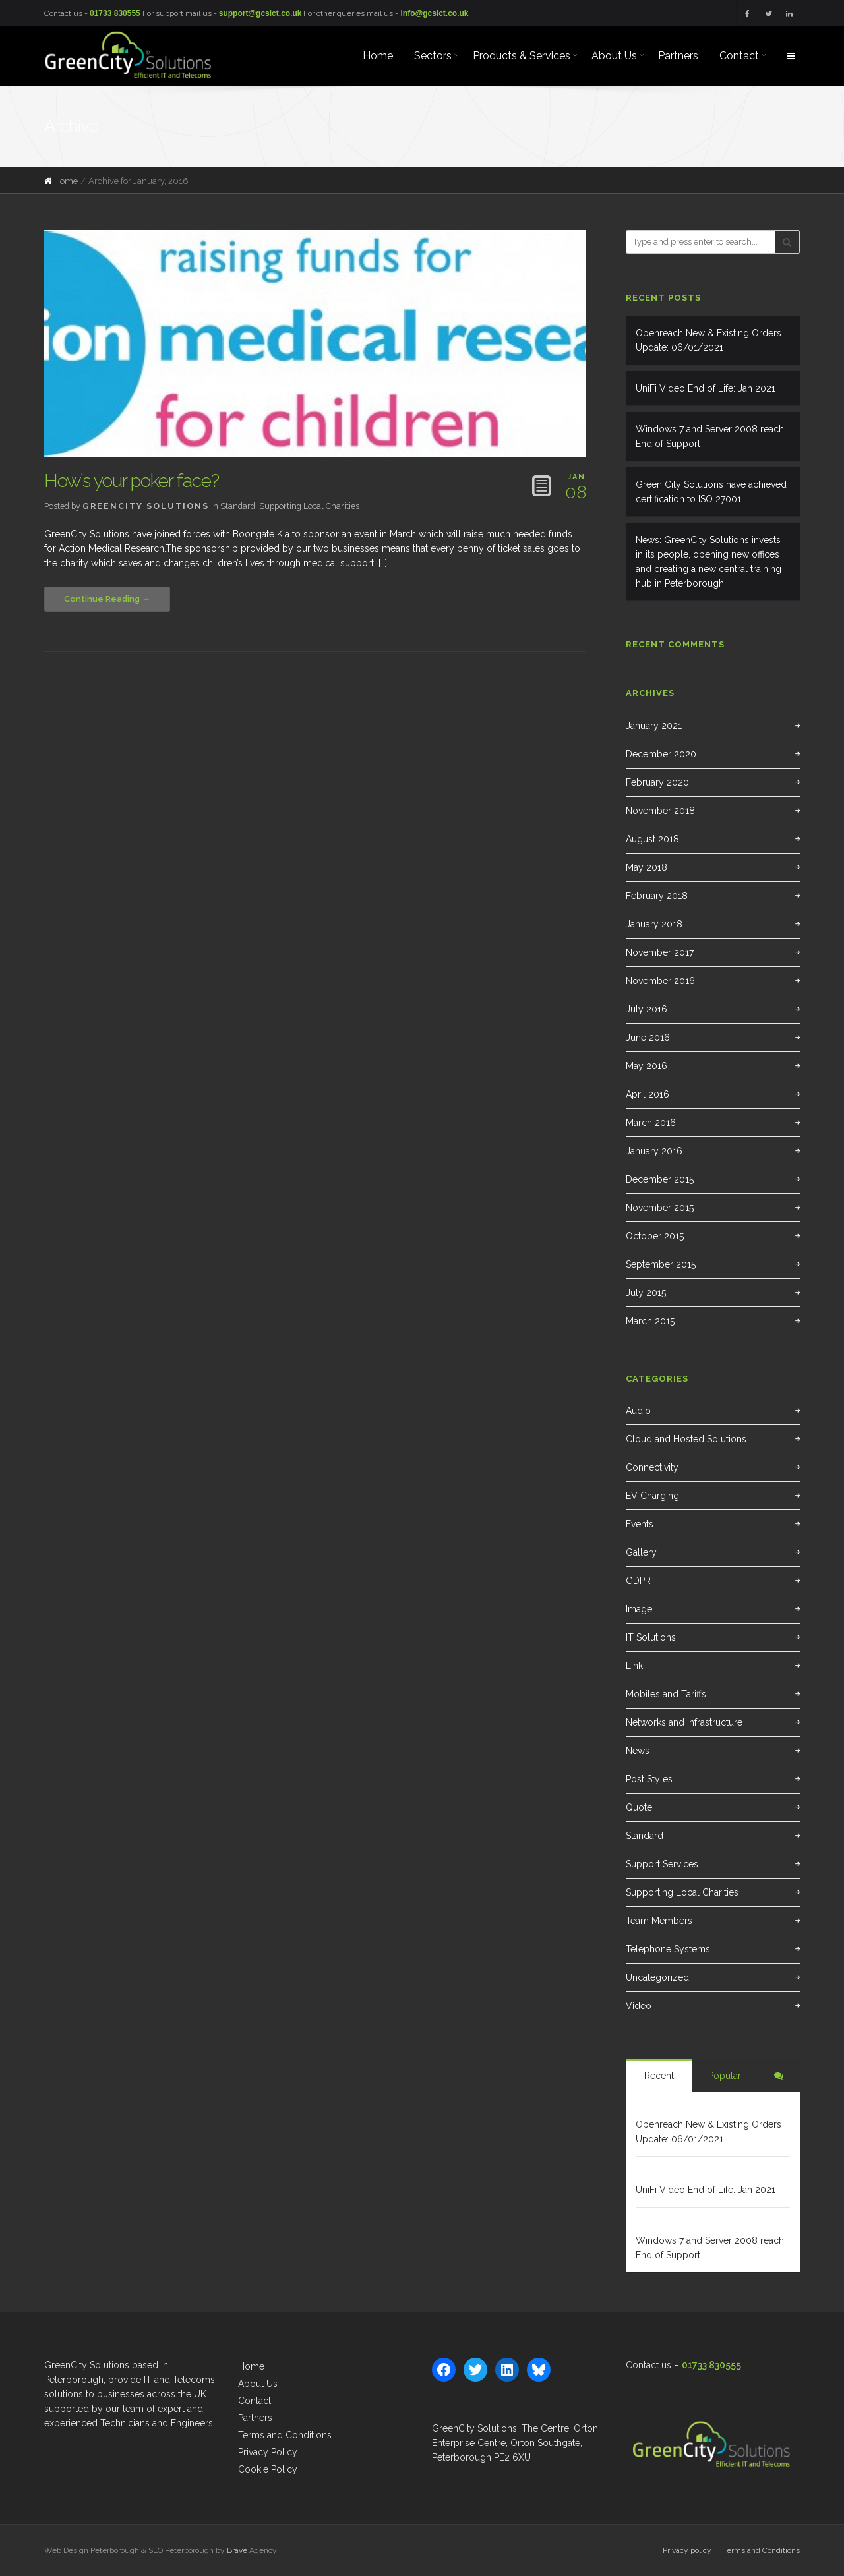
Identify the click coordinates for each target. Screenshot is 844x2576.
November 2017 (660, 952)
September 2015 (661, 1264)
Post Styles (649, 1779)
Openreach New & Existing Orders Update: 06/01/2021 (708, 340)
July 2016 (646, 1009)
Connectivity (652, 1467)
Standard (237, 506)
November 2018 (660, 810)
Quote (639, 1807)
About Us (258, 2383)
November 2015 (660, 1207)
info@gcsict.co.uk (434, 13)
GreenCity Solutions (145, 506)
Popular (724, 2075)
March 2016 (651, 1122)
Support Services (662, 1864)
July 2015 (646, 1292)
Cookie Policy (267, 2469)
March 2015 (650, 1321)
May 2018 (646, 867)
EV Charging (652, 1495)
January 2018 (654, 924)
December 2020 (661, 754)
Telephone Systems (668, 1949)
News (637, 1750)
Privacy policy (687, 2550)
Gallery (641, 1552)
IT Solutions (651, 1637)
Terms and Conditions (285, 2435)
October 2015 (655, 1236)
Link (634, 1665)
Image (639, 1609)
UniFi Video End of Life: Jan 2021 (705, 388)
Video (638, 2006)
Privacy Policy (267, 2452)
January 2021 (654, 725)
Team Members (659, 1921)
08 (575, 485)
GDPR (638, 1580)
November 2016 (660, 981)
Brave (237, 2550)
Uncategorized (657, 1977)
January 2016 (654, 1151)
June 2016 (648, 1037)
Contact (254, 2400)
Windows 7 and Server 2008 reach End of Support (710, 436)
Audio (638, 1410)
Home (66, 181)
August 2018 (652, 839)
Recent (659, 2075)
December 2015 (660, 1179)
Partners (255, 2418)
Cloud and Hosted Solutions (686, 1439)
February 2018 (657, 896)
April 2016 (647, 1094)
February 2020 (657, 782)
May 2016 (646, 1066)
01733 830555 (115, 13)
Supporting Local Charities (309, 506)
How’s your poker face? (131, 481)
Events (639, 1524)
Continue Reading (102, 599)
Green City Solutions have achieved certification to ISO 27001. (711, 491)
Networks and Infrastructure (684, 1722)
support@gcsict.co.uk (260, 13)
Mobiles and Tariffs (666, 1694)
